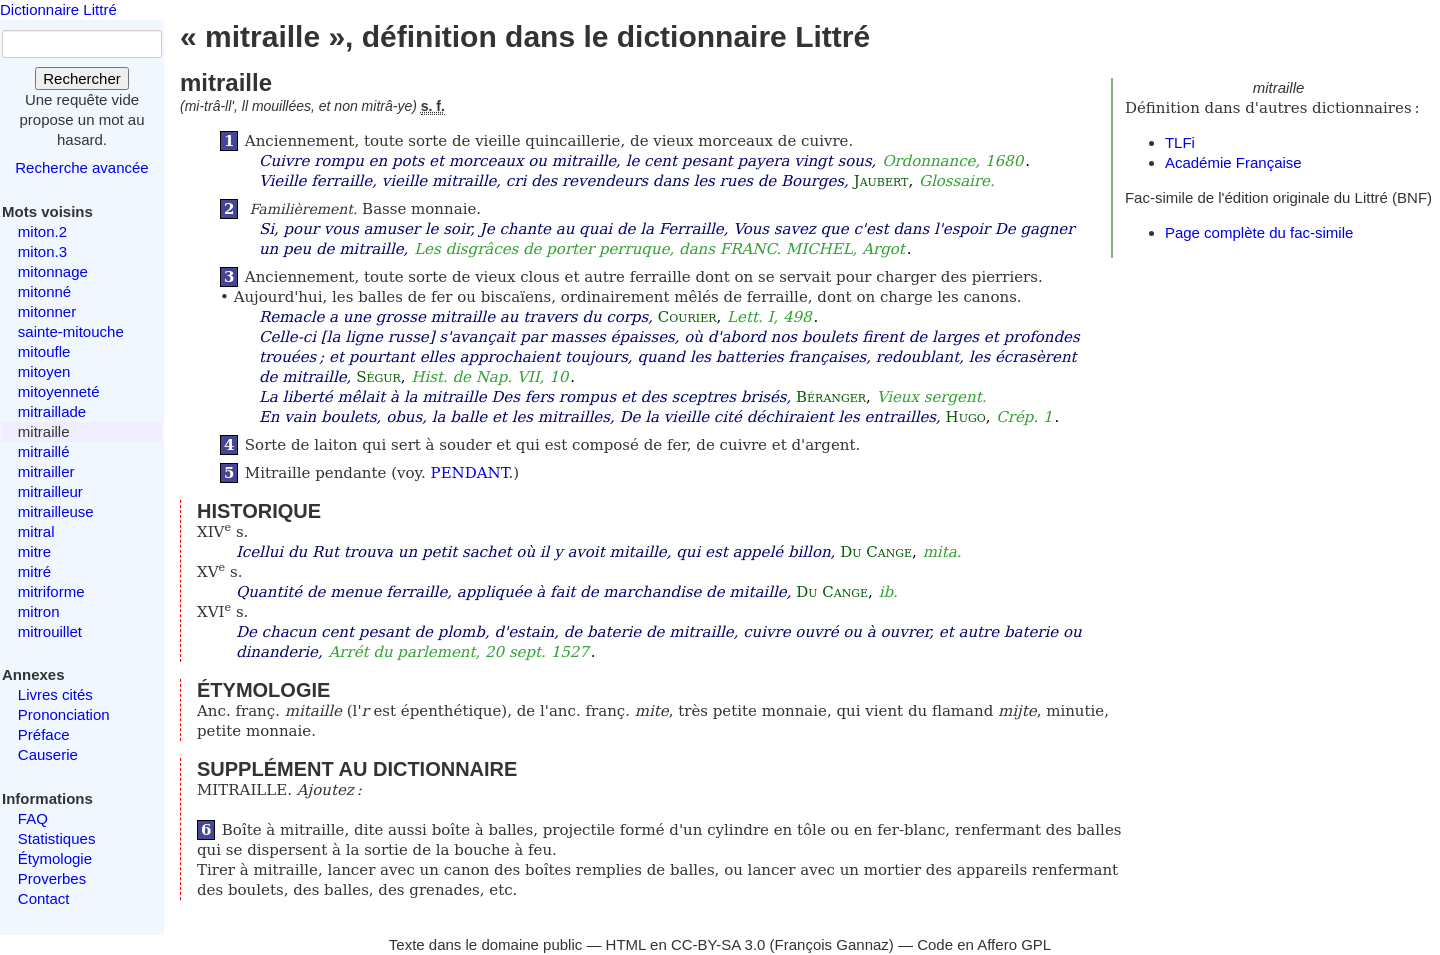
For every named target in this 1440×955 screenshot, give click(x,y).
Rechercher (82, 78)
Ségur (378, 377)
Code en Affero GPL (984, 944)
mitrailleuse (56, 511)
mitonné (44, 291)
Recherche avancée (81, 167)
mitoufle (44, 351)
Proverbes (52, 878)
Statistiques (57, 838)
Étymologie (55, 858)
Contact (44, 898)
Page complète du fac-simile (1259, 232)
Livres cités (55, 694)
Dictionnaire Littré (58, 9)
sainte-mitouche (71, 331)
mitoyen (44, 371)
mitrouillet (50, 631)
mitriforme (51, 591)
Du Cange (876, 552)
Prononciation (64, 714)
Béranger (831, 397)
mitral (36, 531)
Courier (687, 317)
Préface (44, 734)
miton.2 (42, 231)
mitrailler (46, 471)
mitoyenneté (59, 391)
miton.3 (42, 251)
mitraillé (44, 451)
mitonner (47, 311)
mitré (34, 571)
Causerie (48, 754)
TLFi (1180, 142)
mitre (34, 551)
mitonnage (53, 271)
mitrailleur (50, 491)
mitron (39, 611)
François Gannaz (832, 944)
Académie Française (1233, 162)
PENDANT (470, 473)
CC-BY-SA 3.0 (718, 944)
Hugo (966, 417)
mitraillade (52, 411)
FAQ (33, 818)
